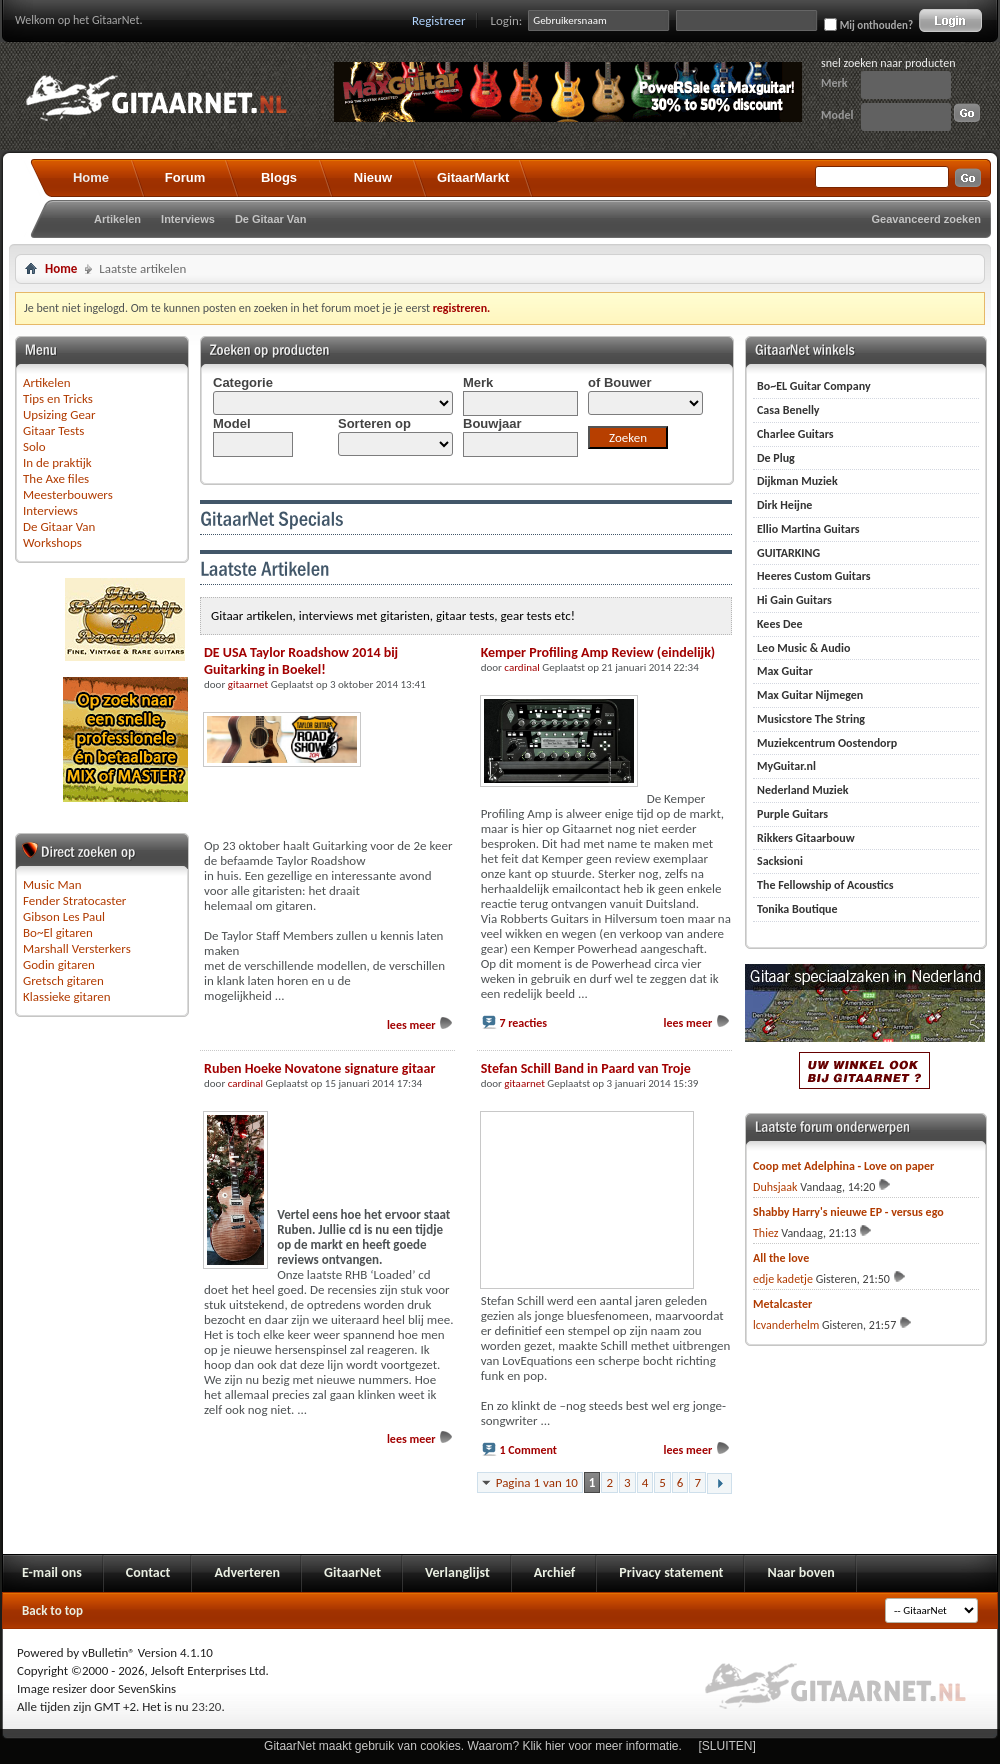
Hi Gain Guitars (794, 600)
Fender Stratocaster (74, 900)
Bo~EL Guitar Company (814, 386)
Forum (185, 177)
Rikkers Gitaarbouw (806, 838)
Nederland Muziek (803, 790)
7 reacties (523, 1023)
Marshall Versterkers (77, 948)
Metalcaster (782, 1304)
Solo (34, 446)
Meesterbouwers (68, 494)
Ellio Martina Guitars (808, 529)
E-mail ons (52, 1572)
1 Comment (528, 1450)
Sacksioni (780, 861)
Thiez (766, 1233)
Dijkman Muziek (797, 481)
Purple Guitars (792, 814)
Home (91, 177)
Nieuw (373, 177)
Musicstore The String (811, 719)
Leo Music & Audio (803, 648)
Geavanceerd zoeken (926, 219)
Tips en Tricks (58, 398)
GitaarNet (352, 1572)
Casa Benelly (788, 410)
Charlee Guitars (795, 434)
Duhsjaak (775, 1187)
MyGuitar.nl (786, 766)
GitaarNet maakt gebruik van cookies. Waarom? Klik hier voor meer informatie (471, 1746)
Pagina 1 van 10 (537, 1482)
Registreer (439, 20)
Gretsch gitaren (63, 980)
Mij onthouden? (868, 25)
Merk (834, 83)
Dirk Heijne (784, 505)
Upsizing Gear (59, 414)
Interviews (188, 219)
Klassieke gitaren (67, 996)
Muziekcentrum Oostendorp (827, 743)
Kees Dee (780, 624)
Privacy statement (671, 1572)
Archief (554, 1572)
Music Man (52, 884)
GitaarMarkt (473, 177)
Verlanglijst (457, 1572)
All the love (781, 1258)
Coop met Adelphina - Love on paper (843, 1166)
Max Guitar (785, 671)
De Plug (776, 458)
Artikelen (117, 219)
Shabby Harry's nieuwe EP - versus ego (848, 1212)
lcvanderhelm (786, 1325)
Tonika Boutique (797, 909)
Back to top (52, 1610)
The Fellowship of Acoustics (825, 885)
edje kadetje (783, 1279)
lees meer (420, 1025)
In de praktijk (57, 462)
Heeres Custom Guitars (814, 576)
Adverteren (247, 1572)
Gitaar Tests (53, 430)
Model (837, 115)
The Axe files (56, 478)
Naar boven (800, 1572)
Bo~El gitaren (58, 932)
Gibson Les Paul (64, 916)
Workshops (52, 542)
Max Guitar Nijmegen (810, 695)
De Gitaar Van (271, 219)
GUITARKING (788, 553)
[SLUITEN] (727, 1746)
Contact (148, 1572)
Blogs (279, 177)
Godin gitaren (59, 964)
